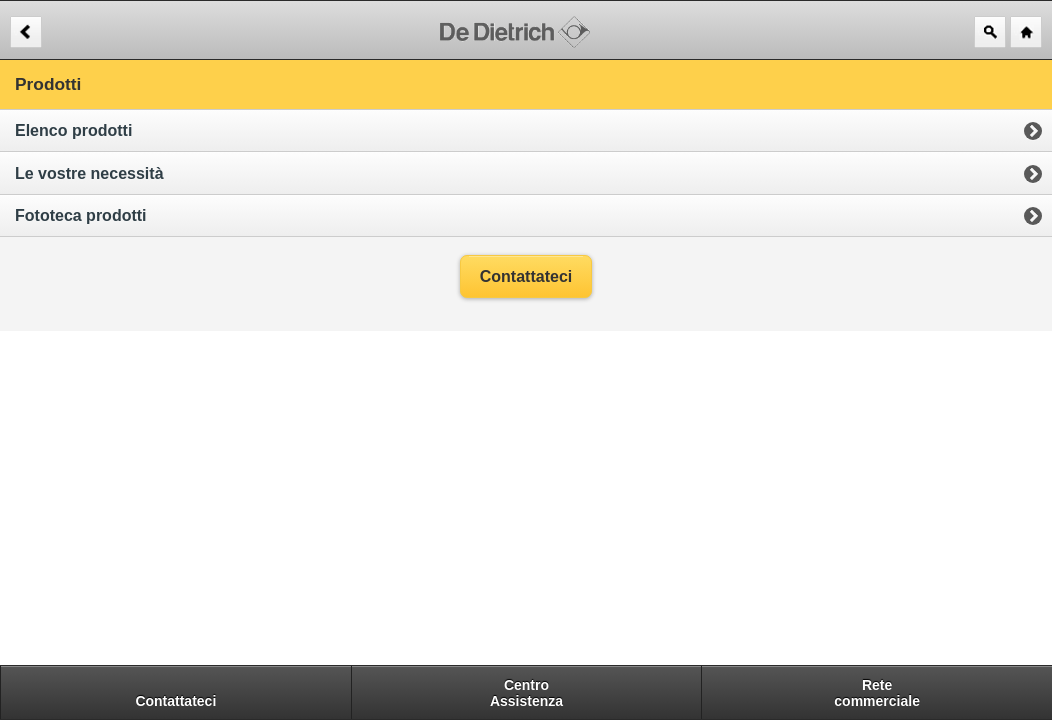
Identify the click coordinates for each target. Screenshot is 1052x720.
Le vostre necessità (89, 173)
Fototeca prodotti (81, 215)
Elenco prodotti (73, 130)
